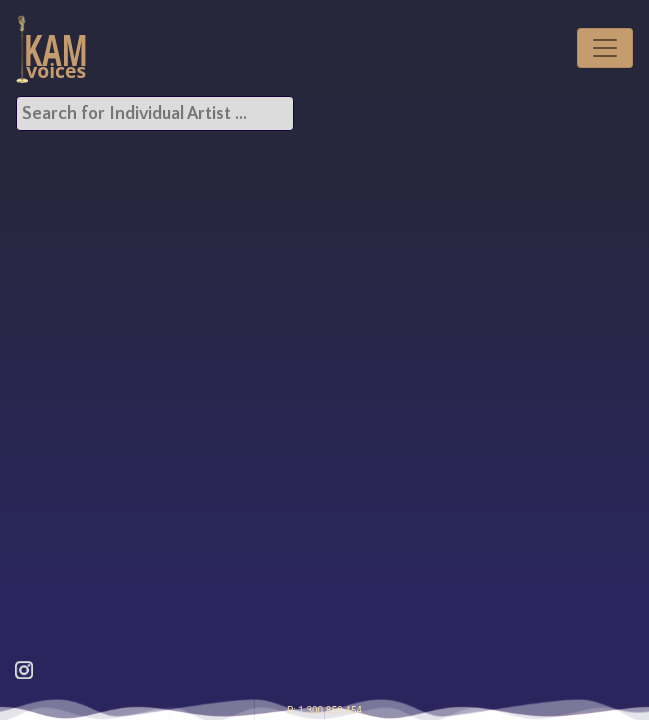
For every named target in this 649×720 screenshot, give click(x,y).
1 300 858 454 (330, 710)
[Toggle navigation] (605, 48)
